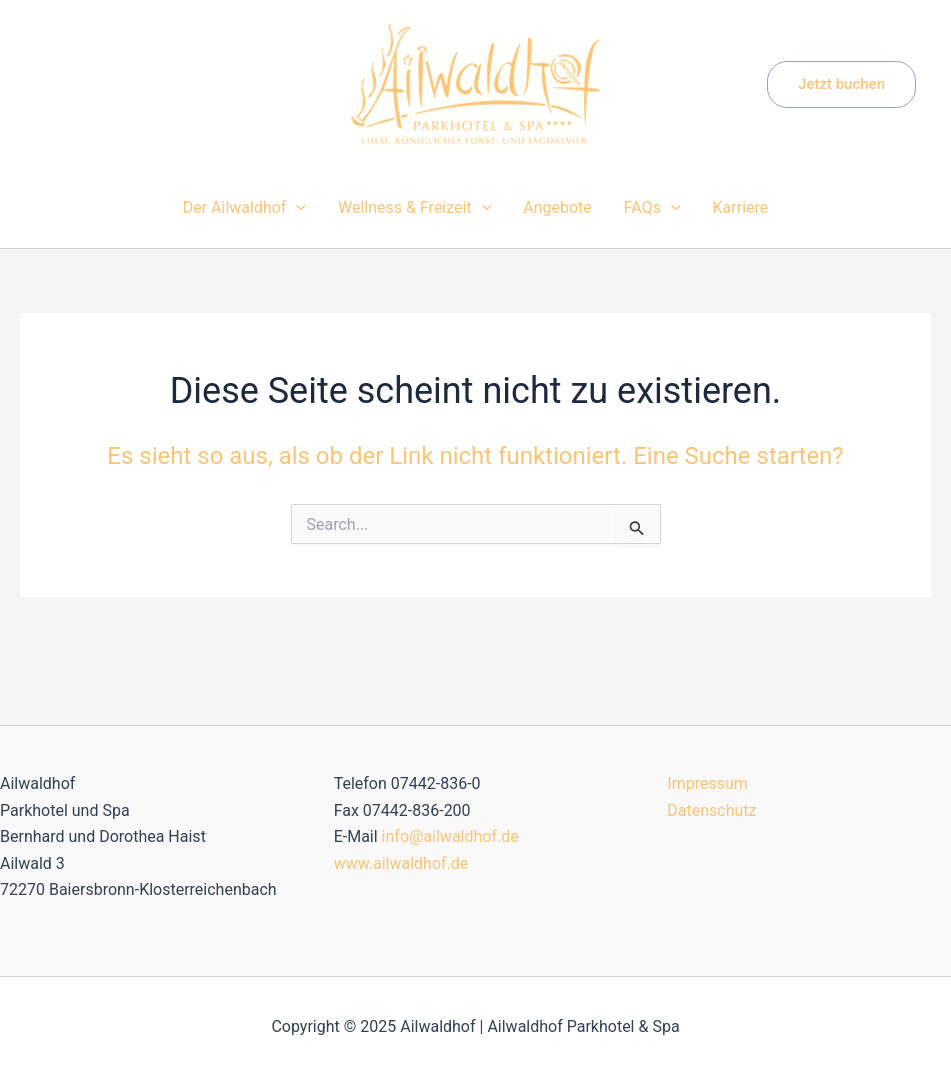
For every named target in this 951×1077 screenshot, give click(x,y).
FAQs (652, 208)
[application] (296, 208)
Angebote (557, 207)
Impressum (707, 783)
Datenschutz (711, 810)
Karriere (741, 207)
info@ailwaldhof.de (450, 836)
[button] (841, 84)
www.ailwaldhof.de (401, 863)
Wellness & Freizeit (414, 208)
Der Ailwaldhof (244, 208)
